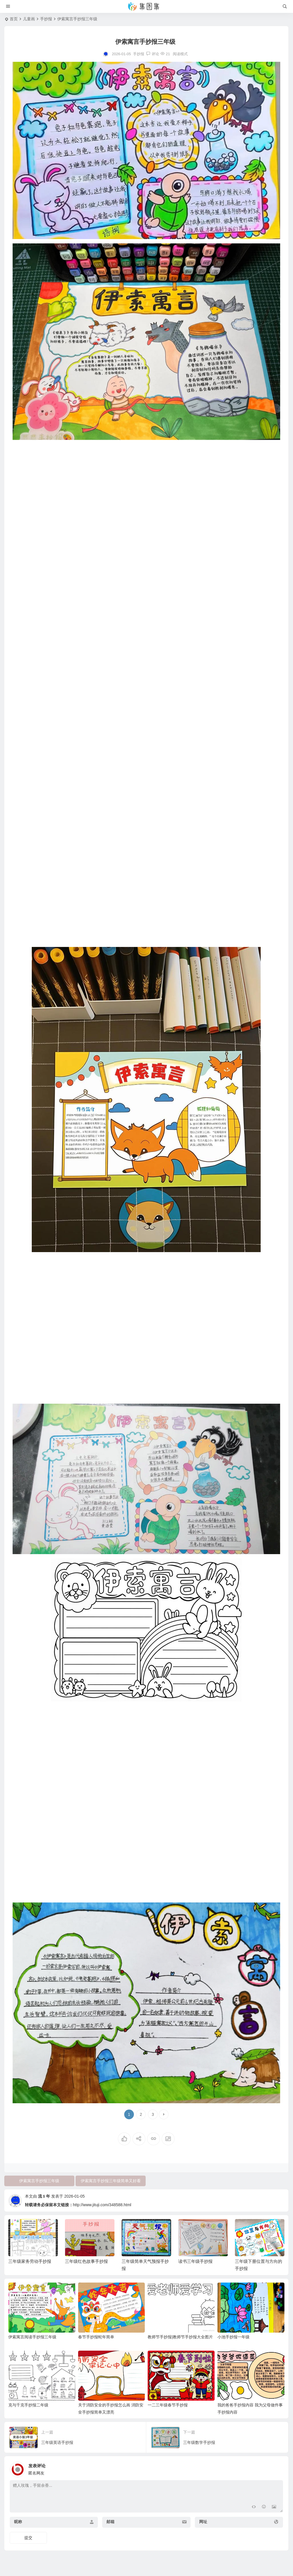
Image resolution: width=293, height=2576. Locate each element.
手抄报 (46, 19)
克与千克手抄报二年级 (28, 2405)
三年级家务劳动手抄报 (29, 2261)
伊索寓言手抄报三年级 (39, 2180)
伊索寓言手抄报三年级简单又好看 (111, 2180)
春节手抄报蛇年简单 (96, 2337)
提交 (28, 2537)
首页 (14, 19)
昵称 (18, 2521)
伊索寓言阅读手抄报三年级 (32, 2337)
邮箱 (110, 2521)
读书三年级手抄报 (195, 2261)
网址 (203, 2521)
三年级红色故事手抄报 (86, 2261)
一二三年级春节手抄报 (168, 2405)
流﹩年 (44, 2196)
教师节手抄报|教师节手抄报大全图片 (180, 2337)
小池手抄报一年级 (233, 2337)
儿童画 (29, 19)
